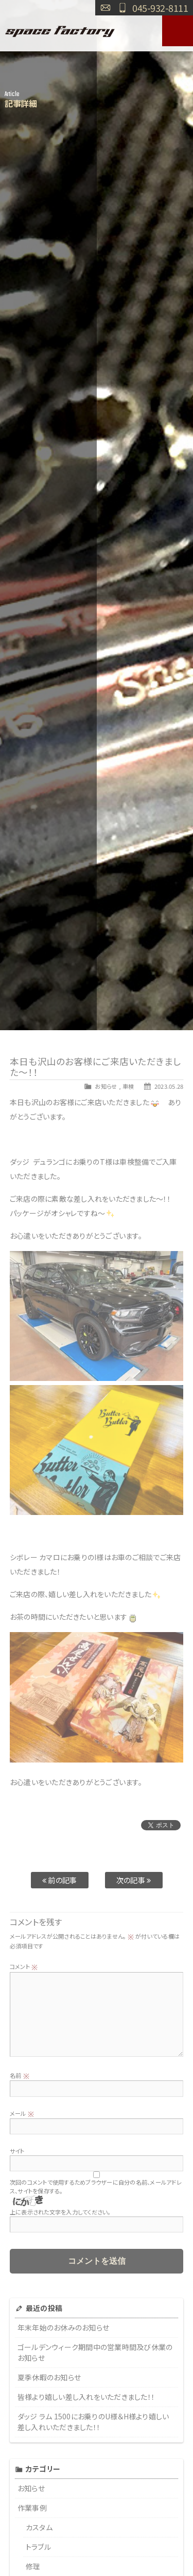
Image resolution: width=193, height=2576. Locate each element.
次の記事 (133, 1879)
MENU (177, 30)
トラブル (38, 2547)
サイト (17, 2151)
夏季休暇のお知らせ (49, 2377)
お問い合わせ (105, 7)
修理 (33, 2566)
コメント (24, 1966)
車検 (128, 1086)
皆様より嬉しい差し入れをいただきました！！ (86, 2397)
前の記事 (59, 1879)
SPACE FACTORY (60, 31)
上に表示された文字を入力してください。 (60, 2212)
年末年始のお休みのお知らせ (63, 2327)
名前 (19, 2075)
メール (22, 2113)
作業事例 (32, 2508)
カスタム (39, 2527)
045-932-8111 (160, 7)
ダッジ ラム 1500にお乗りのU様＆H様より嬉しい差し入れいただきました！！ (93, 2421)
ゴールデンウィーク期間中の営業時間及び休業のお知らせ (95, 2352)
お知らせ (106, 1086)
